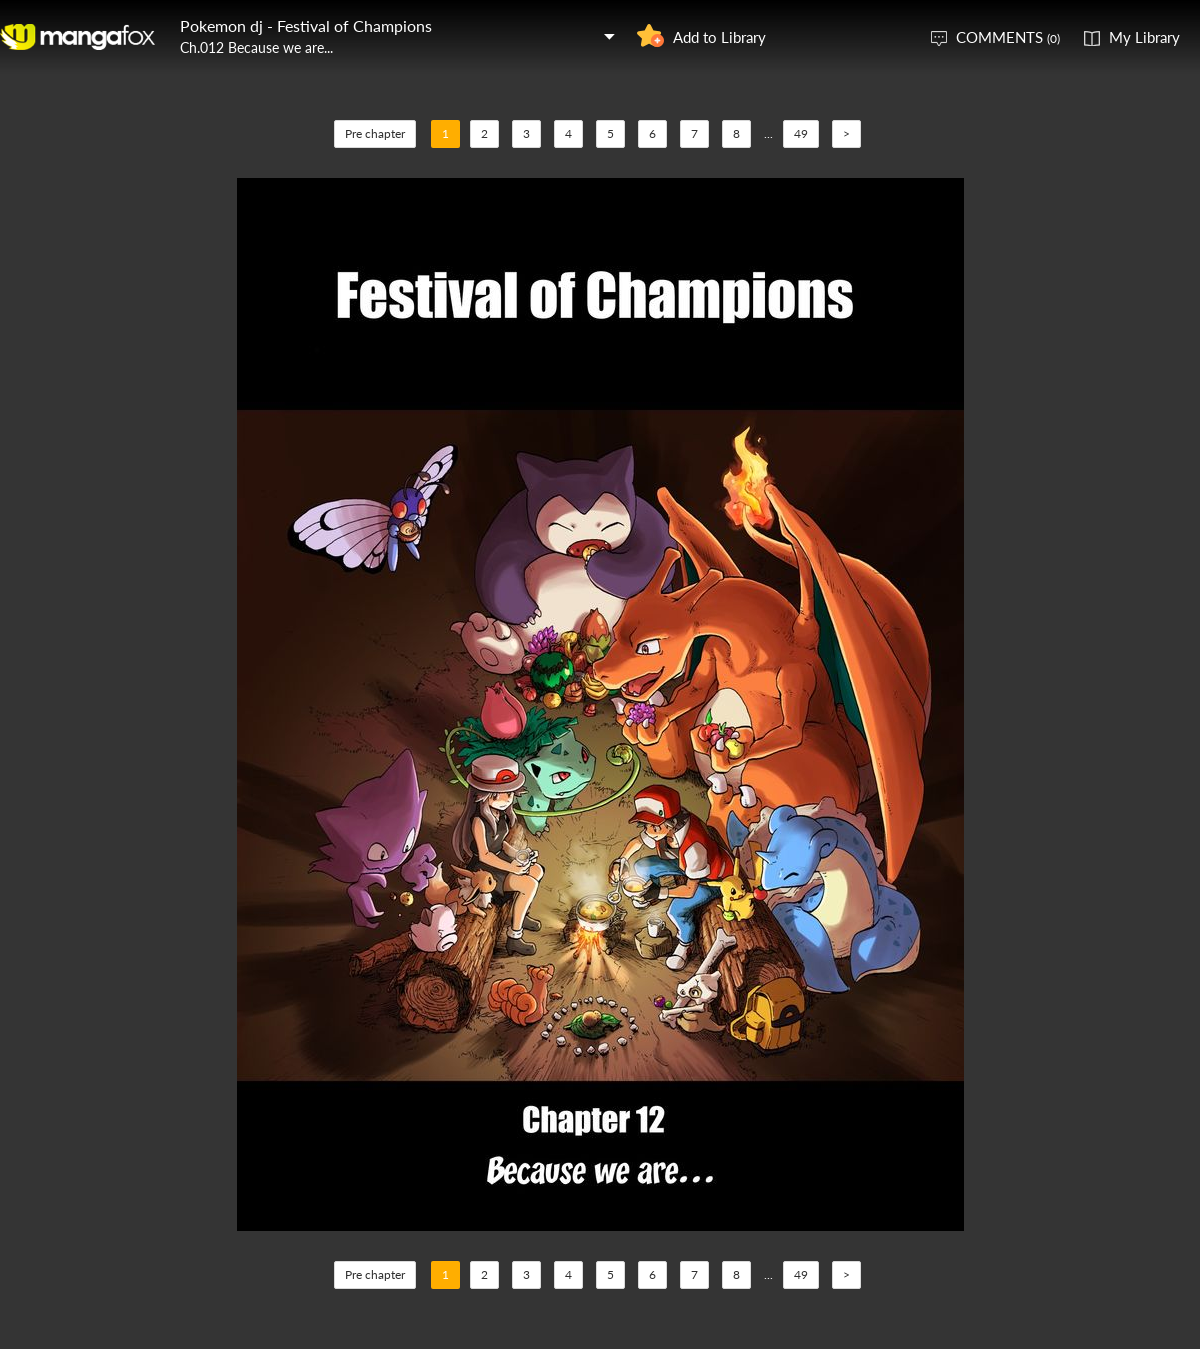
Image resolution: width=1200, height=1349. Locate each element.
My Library (1144, 37)
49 (801, 133)
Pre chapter (375, 133)
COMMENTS (1008, 37)
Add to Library (719, 37)
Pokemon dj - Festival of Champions (306, 25)
